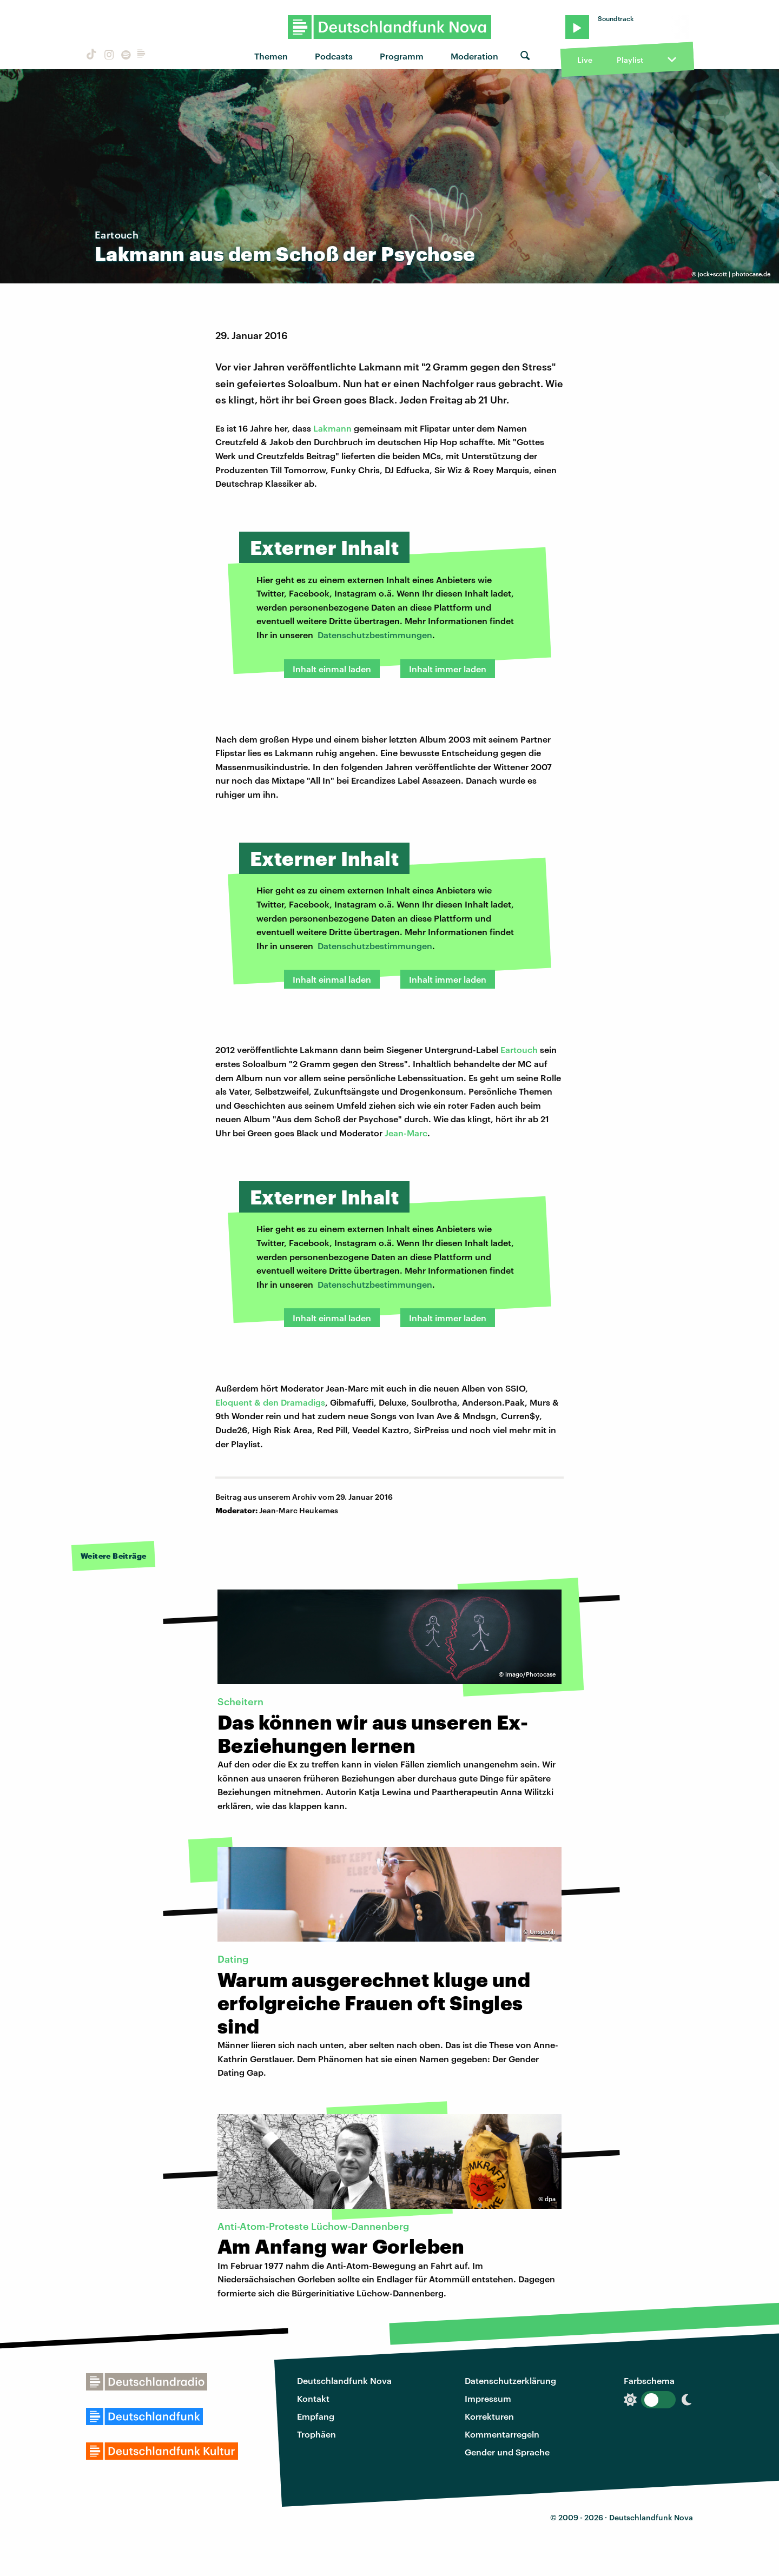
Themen (271, 56)
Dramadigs (303, 1402)
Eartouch (519, 1049)
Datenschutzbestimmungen (375, 635)
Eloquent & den (248, 1402)
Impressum (488, 2398)
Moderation (474, 56)
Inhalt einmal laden (332, 669)
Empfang (315, 2416)
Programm (402, 56)
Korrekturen (489, 2416)
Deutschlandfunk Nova (344, 2380)
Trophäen (316, 2434)
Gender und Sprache (507, 2452)
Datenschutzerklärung (510, 2380)
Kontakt (313, 2398)
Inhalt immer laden (447, 669)
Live (584, 59)
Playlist (630, 59)
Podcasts (334, 56)
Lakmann (332, 428)
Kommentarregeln (502, 2434)
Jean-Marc (406, 1133)
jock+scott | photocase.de (734, 273)
